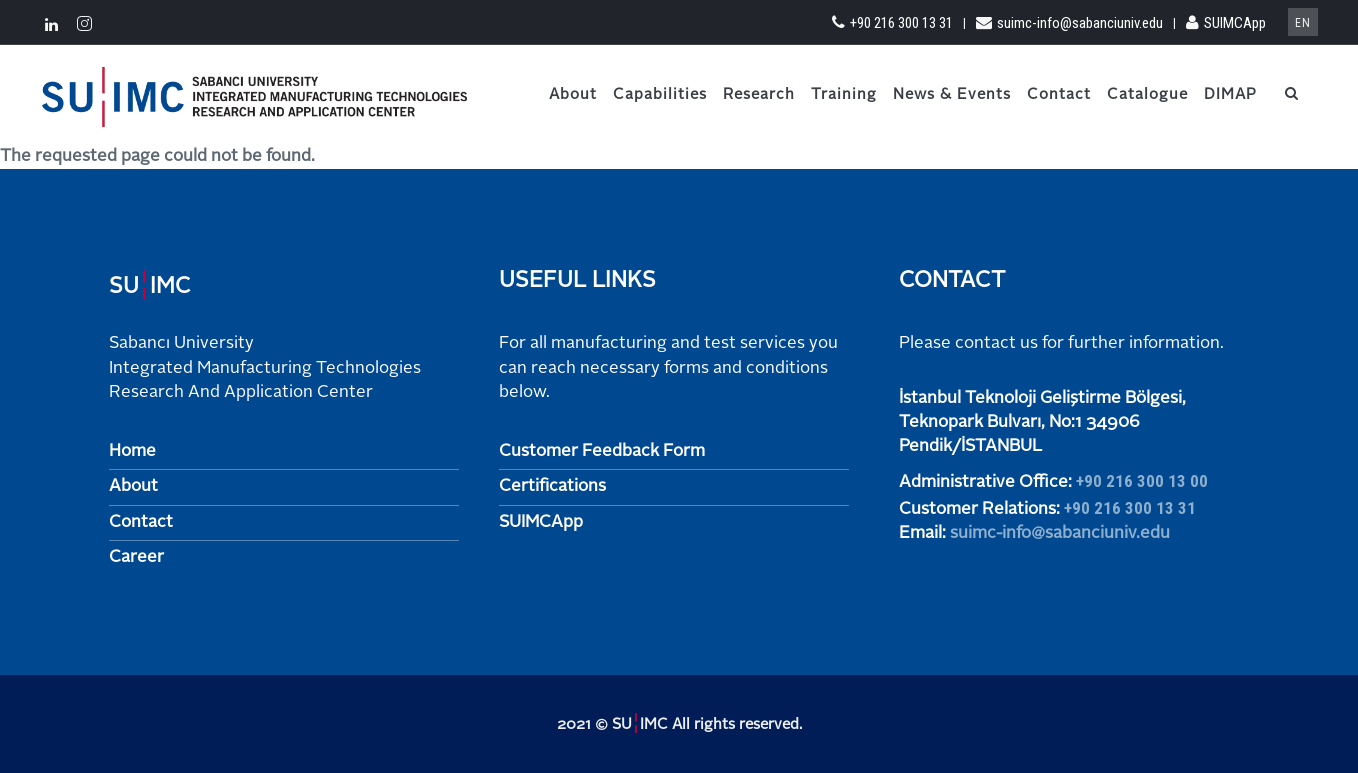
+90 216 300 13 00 (1142, 481)
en (1303, 23)
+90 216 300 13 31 (892, 23)
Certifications (552, 486)
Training (844, 95)
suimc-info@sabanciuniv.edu (1069, 23)
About (573, 95)
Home (132, 451)
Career (136, 557)
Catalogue (1147, 95)
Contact (1059, 95)
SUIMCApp (1226, 23)
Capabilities (660, 95)
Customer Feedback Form (602, 451)
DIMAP (1230, 95)
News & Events (952, 95)
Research (759, 95)
